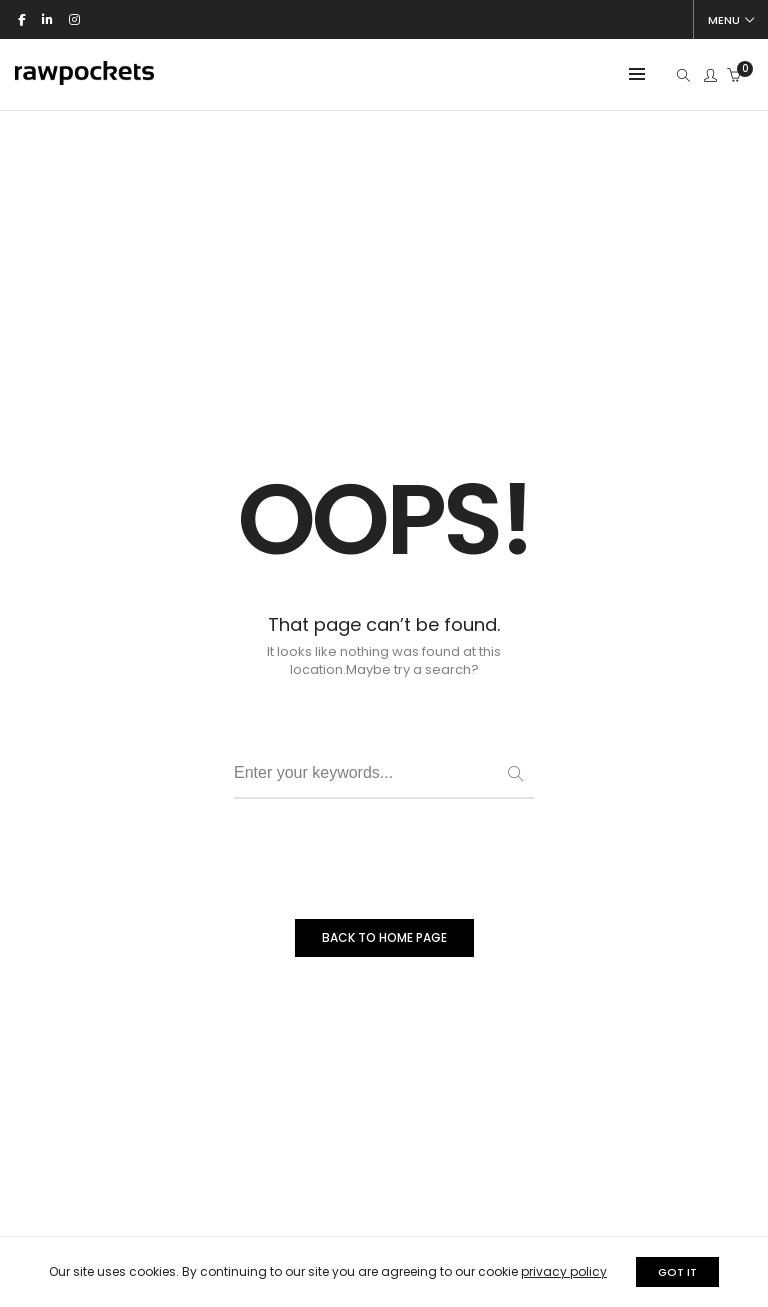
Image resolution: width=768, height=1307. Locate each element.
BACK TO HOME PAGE (384, 937)
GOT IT (677, 1272)
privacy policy (564, 1271)
